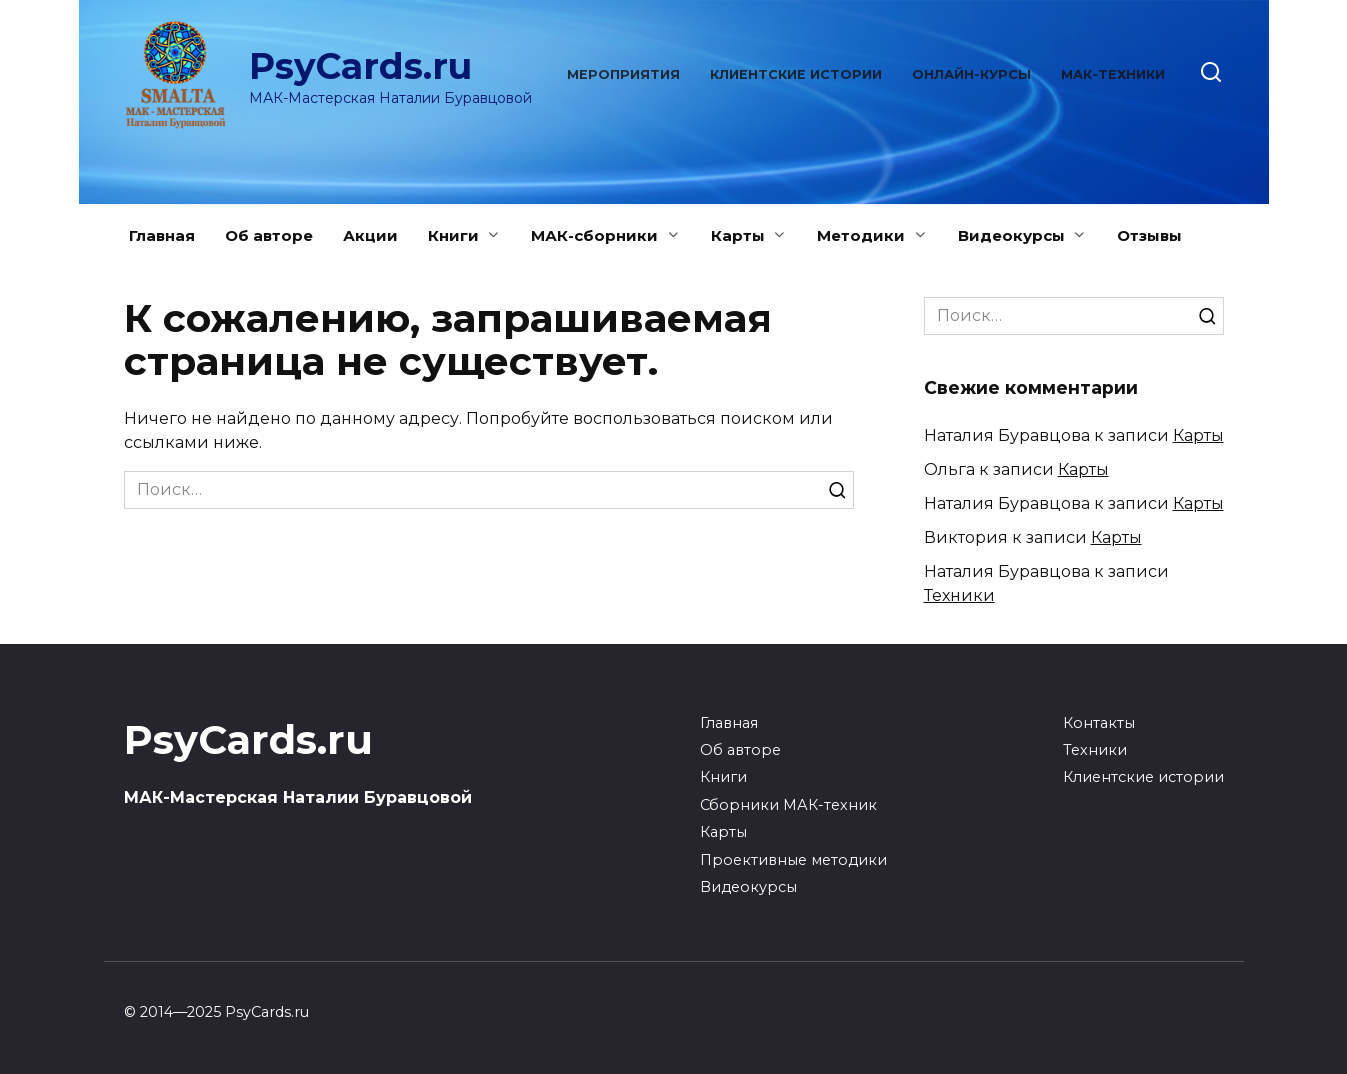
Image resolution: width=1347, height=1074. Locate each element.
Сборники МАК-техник (788, 805)
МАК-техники (1113, 74)
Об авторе (269, 235)
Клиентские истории (796, 74)
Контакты (1099, 723)
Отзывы (1149, 235)
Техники (959, 595)
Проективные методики (793, 860)
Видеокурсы (1011, 235)
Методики (861, 235)
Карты (738, 235)
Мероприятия (623, 74)
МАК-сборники (594, 235)
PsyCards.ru (360, 66)
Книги (453, 235)
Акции (370, 235)
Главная (162, 235)
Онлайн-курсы (971, 74)
